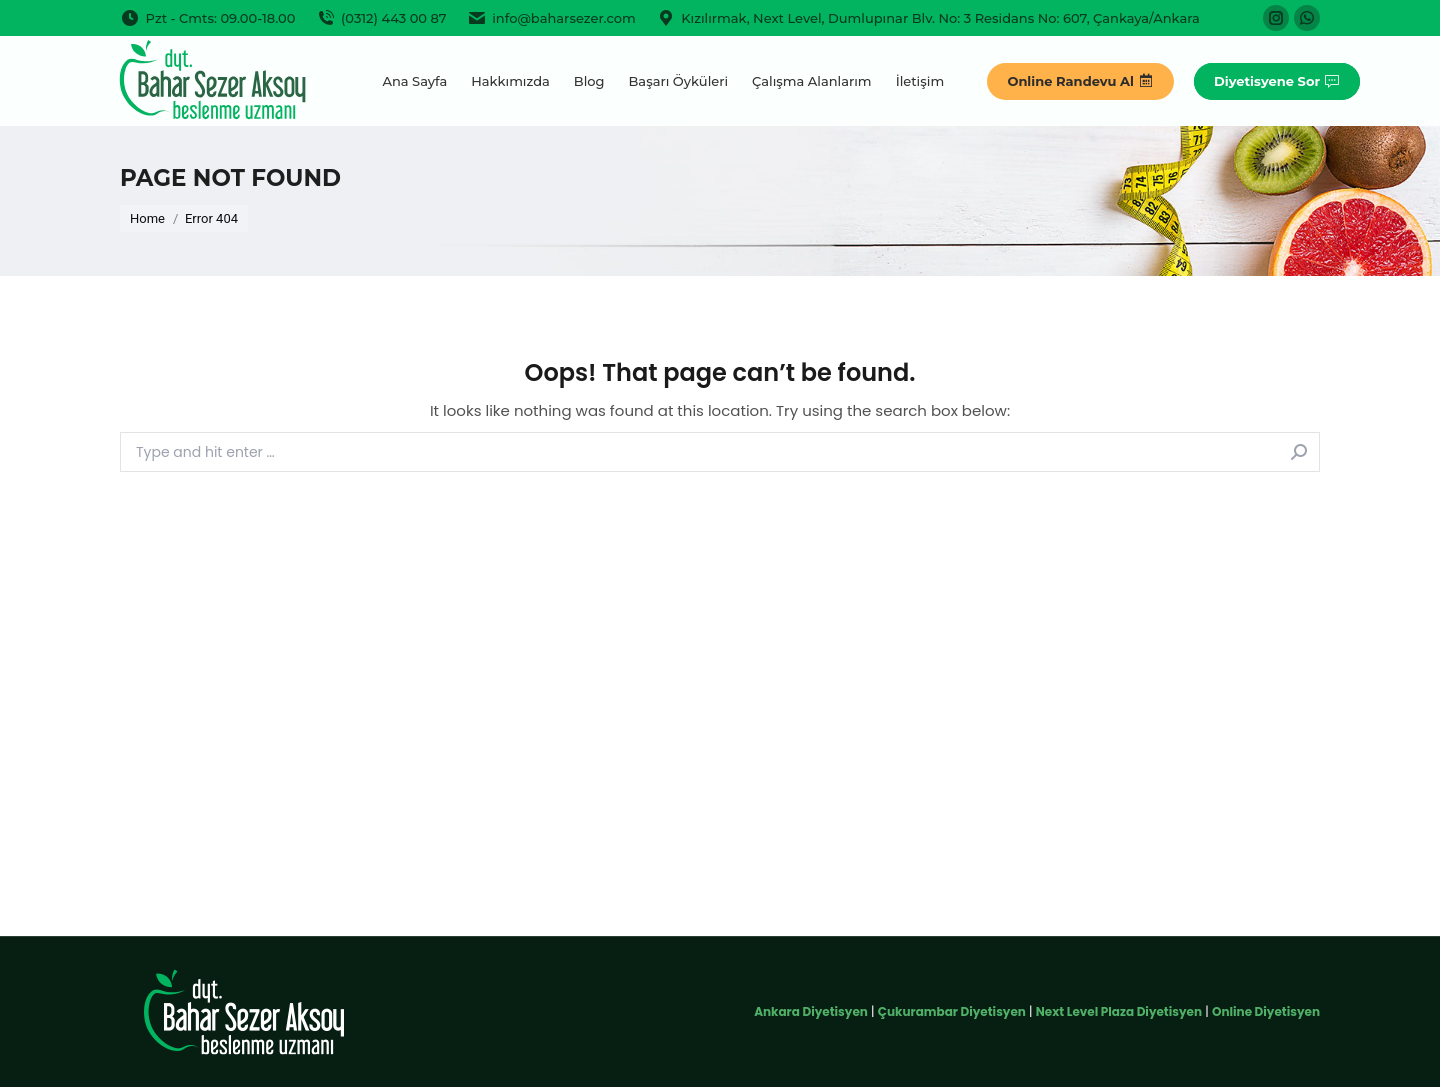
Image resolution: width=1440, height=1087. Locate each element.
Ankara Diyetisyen (811, 1011)
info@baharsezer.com (551, 18)
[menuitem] (414, 81)
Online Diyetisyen (1266, 1011)
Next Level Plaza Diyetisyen (1119, 1011)
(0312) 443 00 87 (380, 18)
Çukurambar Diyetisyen (952, 1011)
